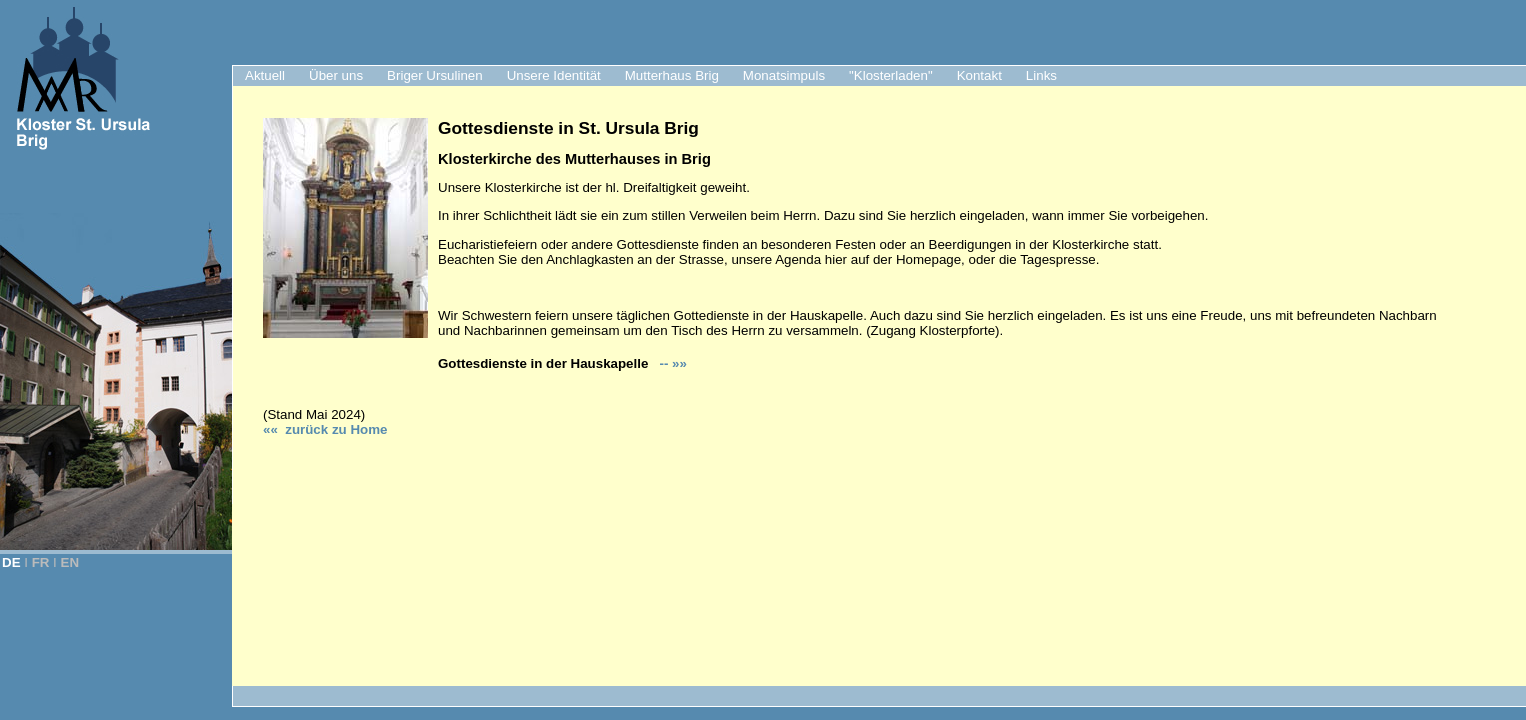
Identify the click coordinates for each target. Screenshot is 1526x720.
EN (70, 562)
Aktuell (265, 75)
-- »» (671, 363)
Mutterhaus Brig (672, 75)
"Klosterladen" (891, 75)
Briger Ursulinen (435, 75)
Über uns (336, 75)
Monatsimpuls (784, 75)
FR (41, 562)
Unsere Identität (554, 75)
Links (1041, 75)
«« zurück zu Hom (325, 429)
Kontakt (979, 75)
